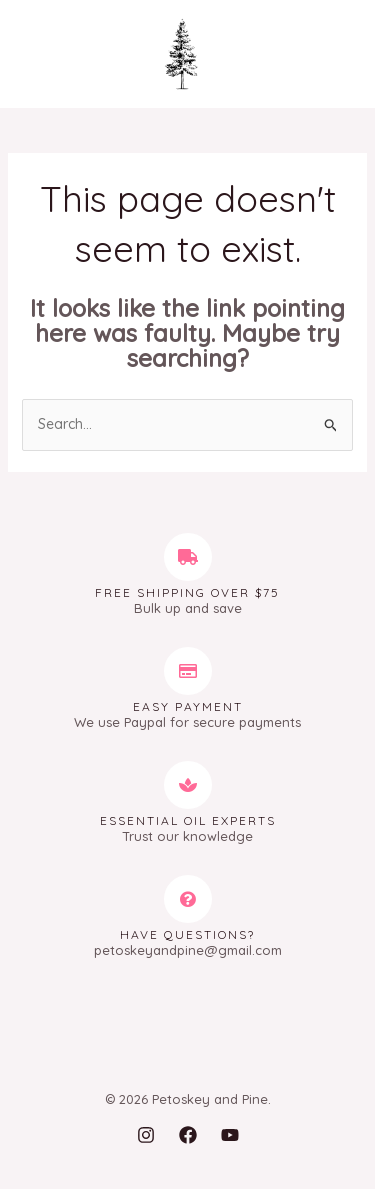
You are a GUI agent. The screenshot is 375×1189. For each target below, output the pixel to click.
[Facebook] (188, 1135)
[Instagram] (146, 1135)
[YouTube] (230, 1135)
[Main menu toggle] (44, 54)
